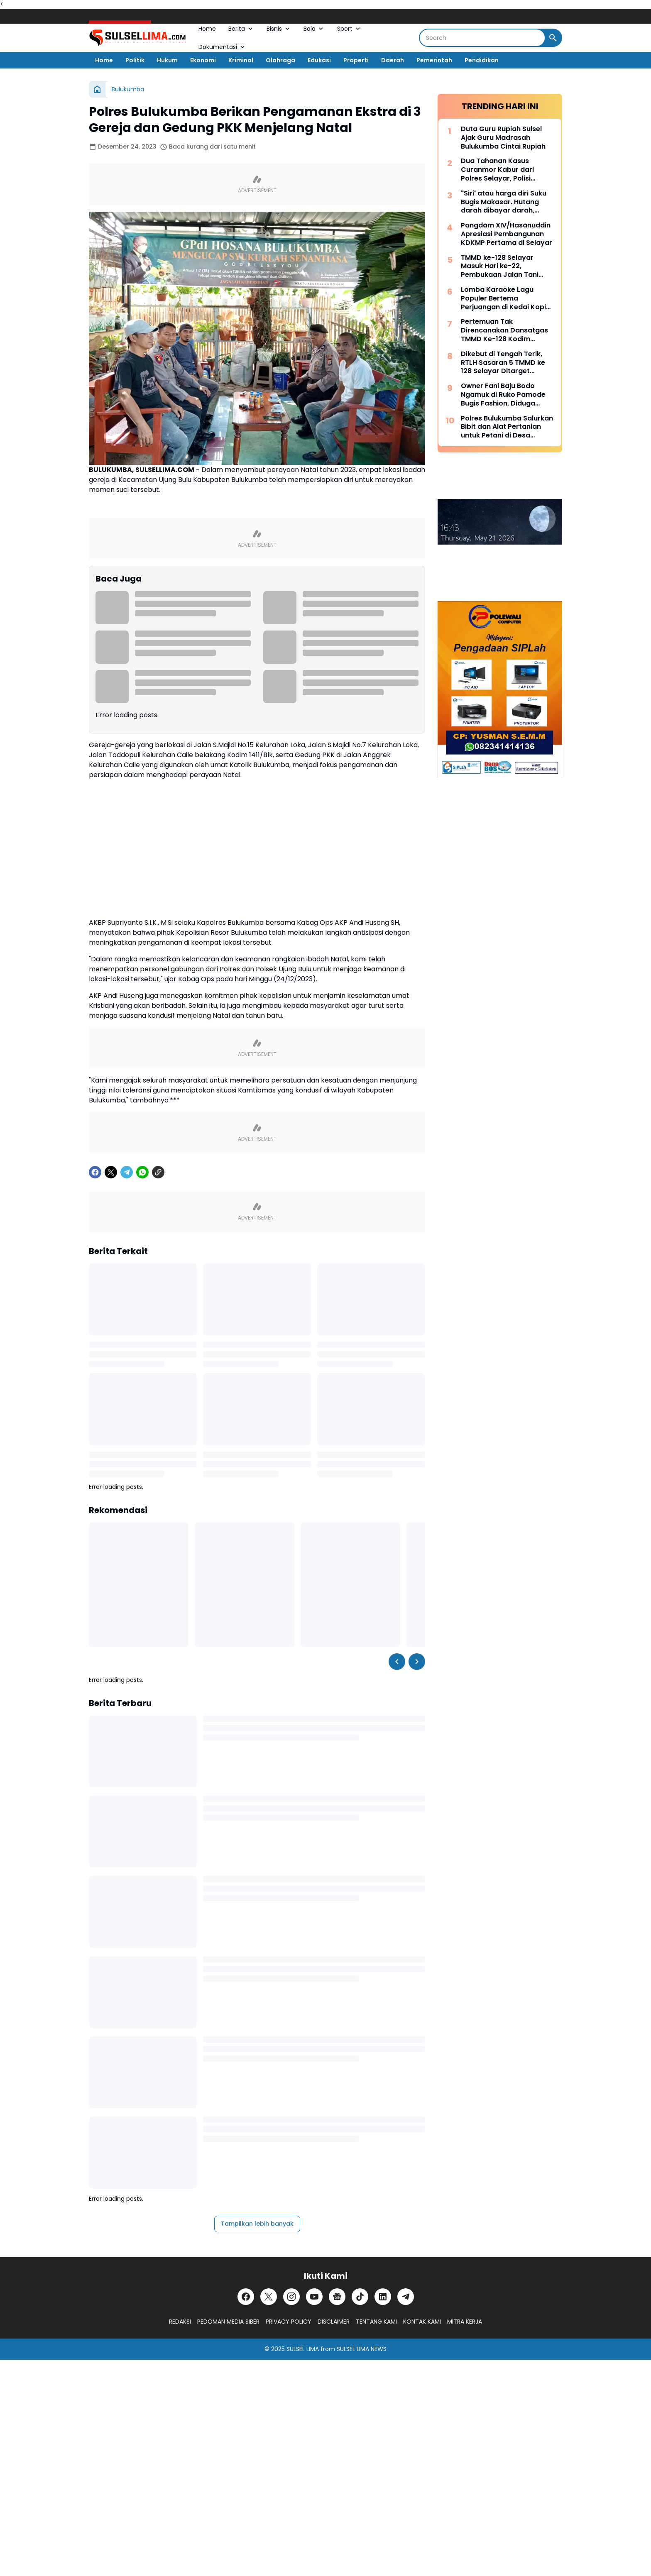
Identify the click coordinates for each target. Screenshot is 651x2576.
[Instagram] (291, 2296)
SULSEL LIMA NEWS (362, 2349)
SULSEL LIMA (302, 2349)
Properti (356, 60)
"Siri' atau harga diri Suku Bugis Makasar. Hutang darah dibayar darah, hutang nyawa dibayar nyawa (503, 202)
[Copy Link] (158, 1172)
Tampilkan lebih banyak (257, 2223)
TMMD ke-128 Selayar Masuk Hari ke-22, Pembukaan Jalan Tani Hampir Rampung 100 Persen (499, 266)
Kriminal (240, 60)
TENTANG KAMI (376, 2321)
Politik (134, 60)
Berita (241, 28)
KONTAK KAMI (422, 2321)
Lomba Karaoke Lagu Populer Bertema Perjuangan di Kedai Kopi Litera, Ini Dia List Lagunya (504, 298)
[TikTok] (360, 2296)
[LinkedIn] (382, 2296)
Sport (349, 28)
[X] (111, 1172)
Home (207, 28)
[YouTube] (314, 2296)
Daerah (392, 60)
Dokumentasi (222, 47)
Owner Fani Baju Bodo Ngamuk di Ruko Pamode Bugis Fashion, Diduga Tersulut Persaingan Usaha (506, 395)
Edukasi (319, 60)
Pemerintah (434, 60)
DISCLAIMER (334, 2321)
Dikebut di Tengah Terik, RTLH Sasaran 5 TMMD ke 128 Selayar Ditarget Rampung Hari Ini (503, 363)
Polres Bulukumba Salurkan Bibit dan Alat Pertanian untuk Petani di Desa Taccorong (507, 427)
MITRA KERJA (464, 2321)
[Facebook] (95, 1172)
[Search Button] (553, 37)
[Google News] (337, 2296)
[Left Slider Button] (397, 1661)
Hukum (167, 60)
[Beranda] (97, 89)
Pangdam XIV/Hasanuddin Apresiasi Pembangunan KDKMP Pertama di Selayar (506, 234)
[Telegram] (126, 1172)
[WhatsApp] (142, 1172)
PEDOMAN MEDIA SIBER (228, 2321)
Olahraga (280, 60)
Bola (314, 28)
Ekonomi (203, 60)
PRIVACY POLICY (288, 2321)
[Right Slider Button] (417, 1661)
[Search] (482, 37)
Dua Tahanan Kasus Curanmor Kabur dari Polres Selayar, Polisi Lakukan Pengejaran (497, 170)
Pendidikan (482, 60)
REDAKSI (180, 2321)
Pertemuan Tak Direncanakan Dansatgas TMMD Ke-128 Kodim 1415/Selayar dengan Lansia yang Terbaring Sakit (504, 330)
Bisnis (279, 28)
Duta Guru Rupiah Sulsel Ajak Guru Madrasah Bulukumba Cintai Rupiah (503, 138)
